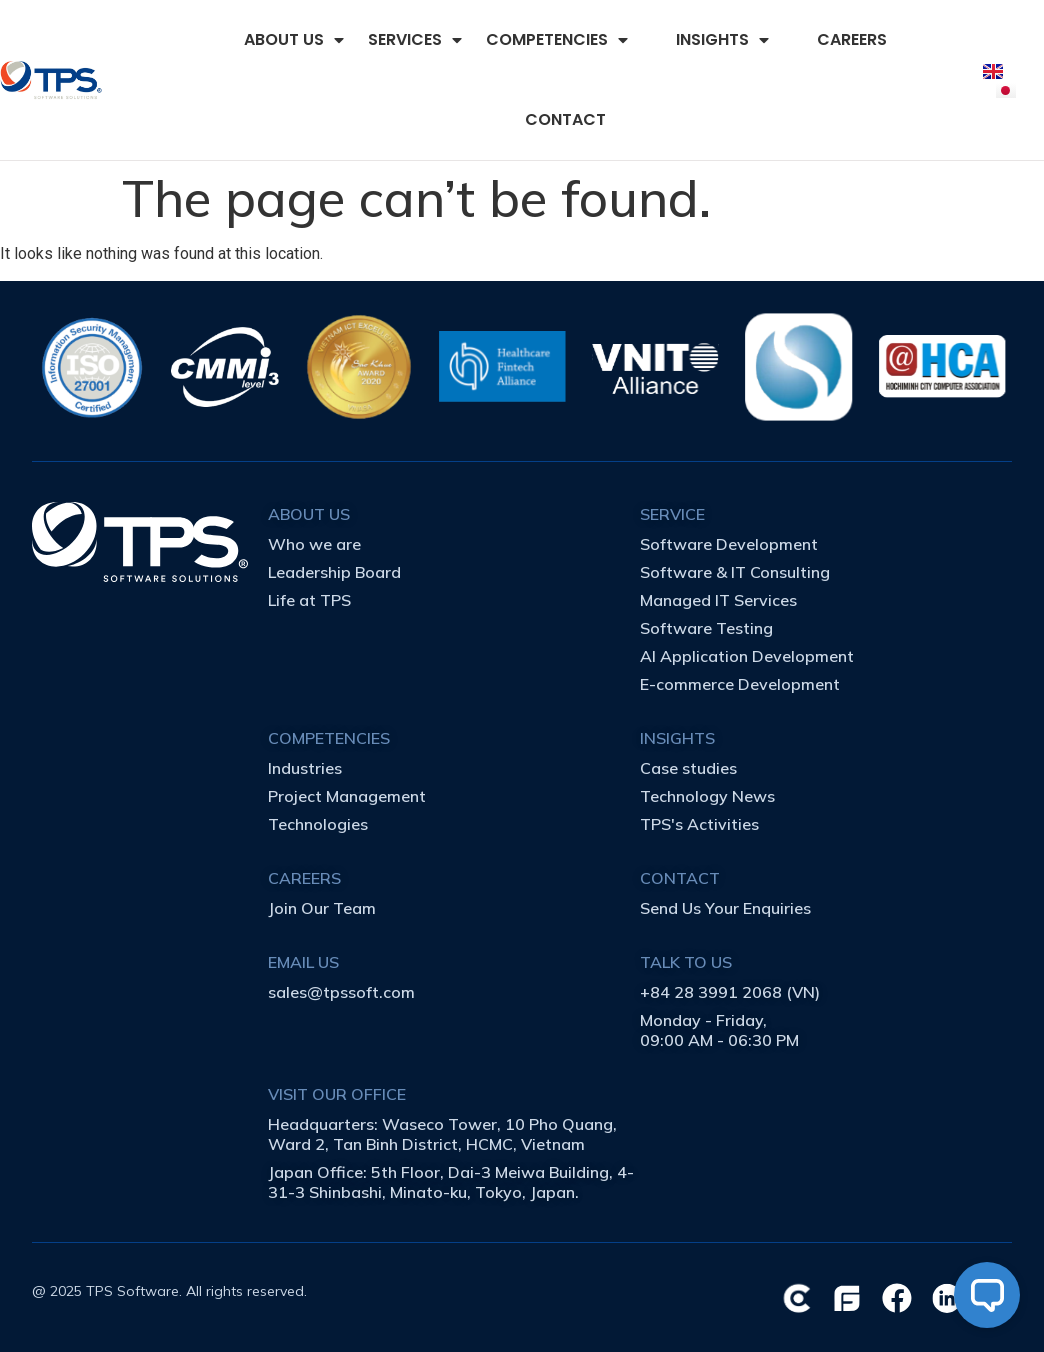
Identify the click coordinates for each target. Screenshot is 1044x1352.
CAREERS (852, 39)
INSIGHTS (722, 40)
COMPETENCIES (557, 40)
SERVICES (415, 40)
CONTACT (565, 119)
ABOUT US (294, 40)
